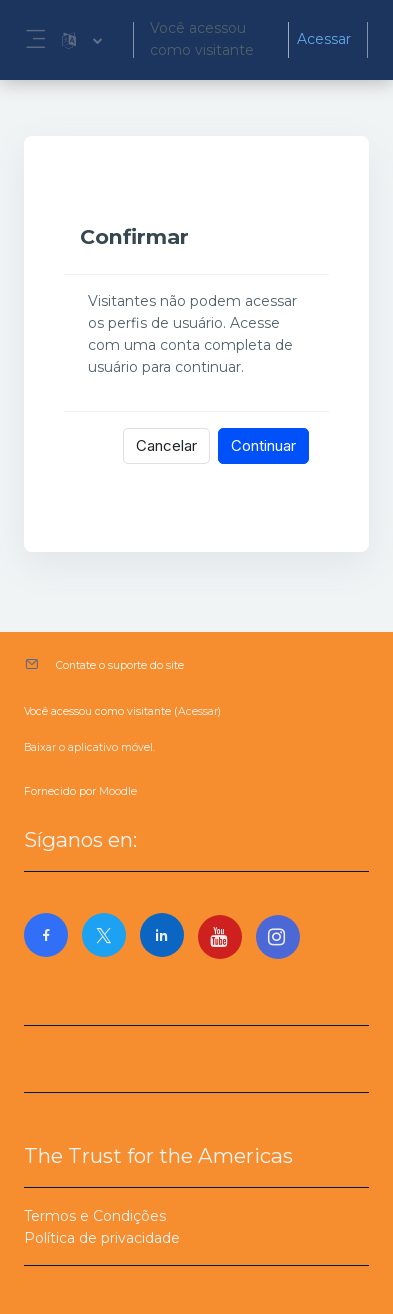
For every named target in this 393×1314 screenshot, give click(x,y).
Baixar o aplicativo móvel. (89, 747)
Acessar (324, 39)
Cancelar (166, 445)
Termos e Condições (95, 1216)
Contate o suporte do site (120, 665)
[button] (82, 40)
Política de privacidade (102, 1238)
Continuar (263, 445)
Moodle (118, 791)
